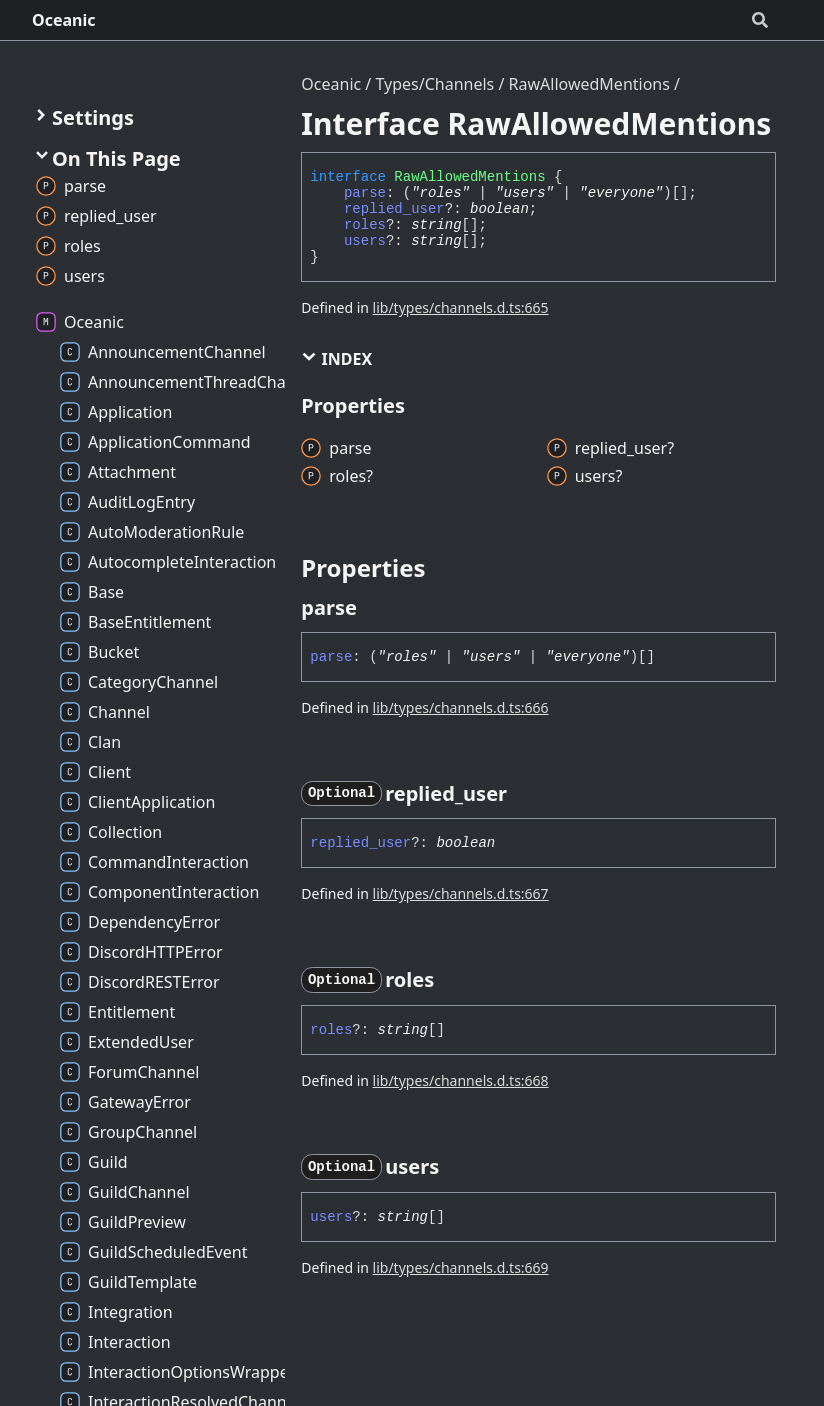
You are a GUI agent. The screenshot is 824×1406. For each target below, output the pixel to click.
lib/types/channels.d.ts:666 (461, 707)
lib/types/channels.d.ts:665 (461, 307)
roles (365, 225)
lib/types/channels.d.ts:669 (461, 1267)
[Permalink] (375, 608)
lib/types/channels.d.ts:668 (461, 1080)
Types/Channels (434, 84)
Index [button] (336, 359)
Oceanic (64, 20)
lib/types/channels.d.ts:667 (461, 893)
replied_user (394, 209)
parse (365, 193)
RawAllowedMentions (589, 84)
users (365, 241)
